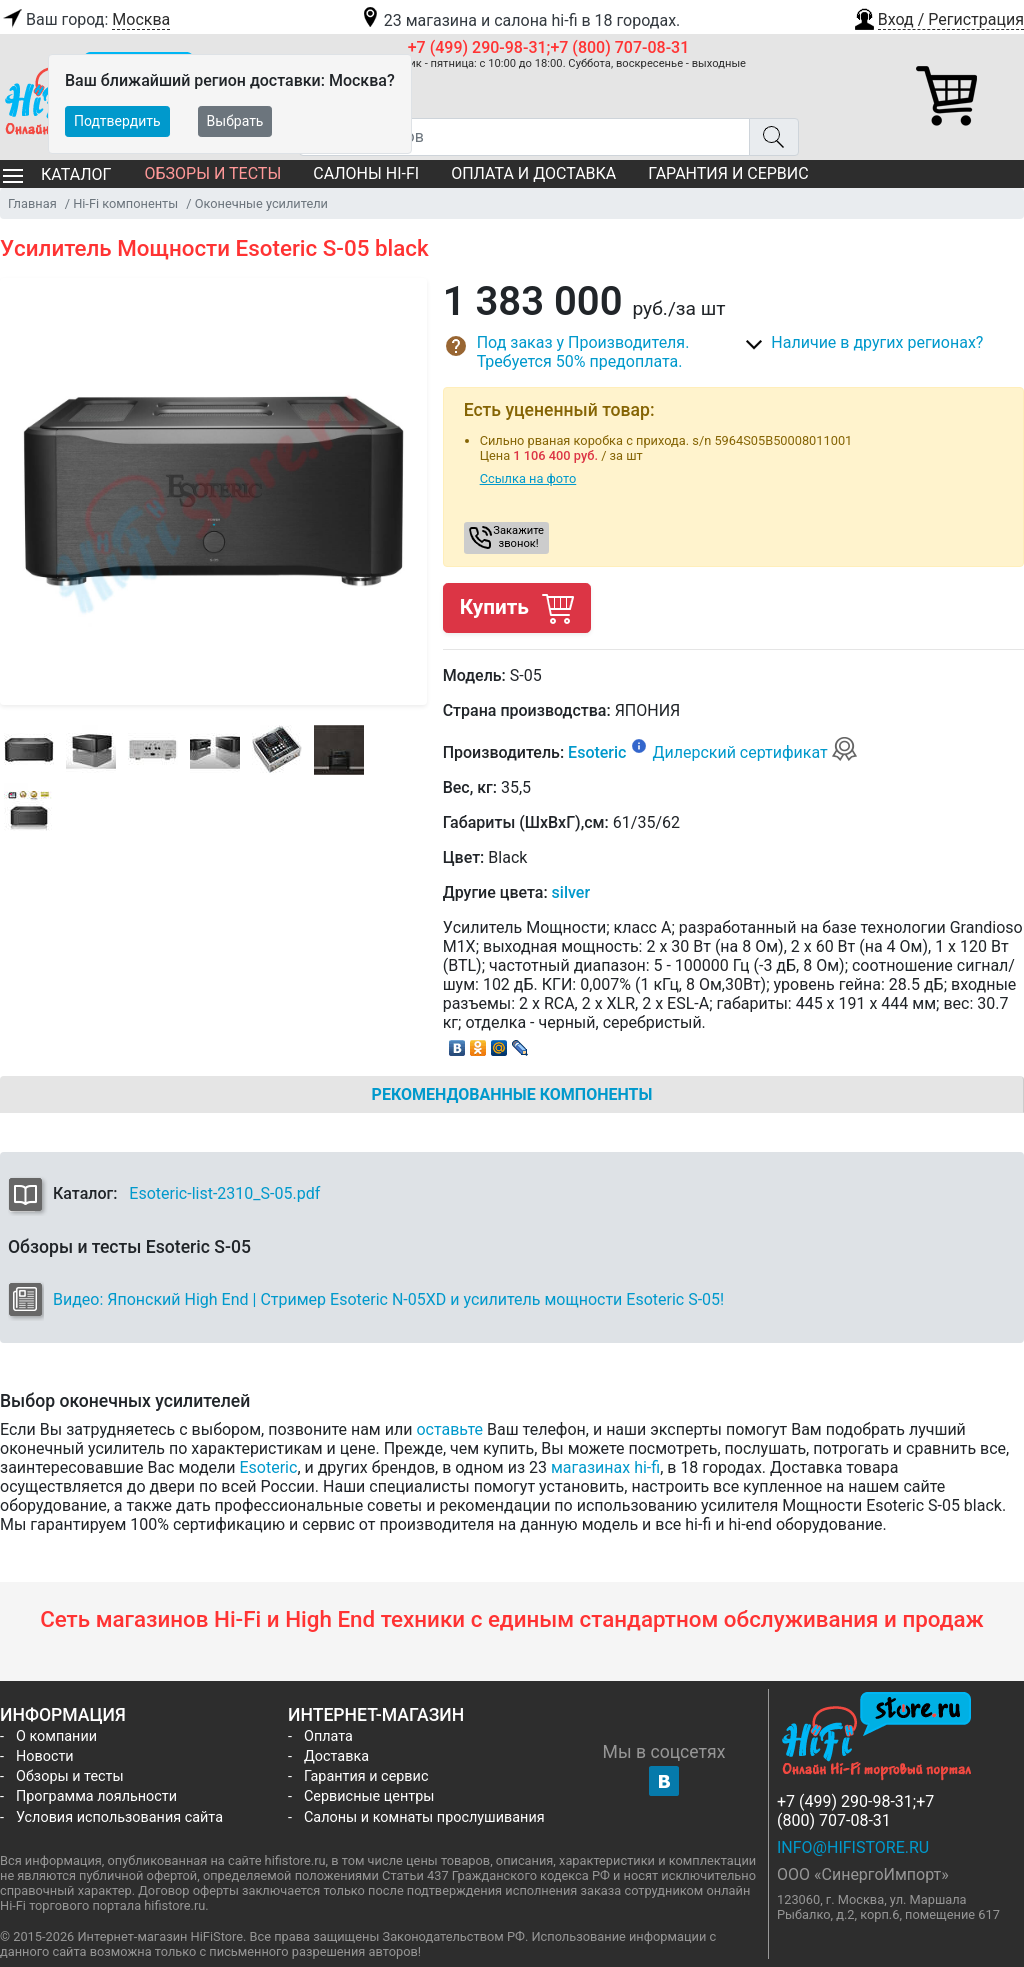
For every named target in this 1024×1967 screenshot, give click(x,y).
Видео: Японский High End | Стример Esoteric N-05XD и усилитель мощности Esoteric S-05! (388, 1299)
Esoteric (597, 752)
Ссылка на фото (528, 478)
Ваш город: (85, 20)
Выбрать (235, 121)
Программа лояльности (96, 1796)
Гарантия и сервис (728, 173)
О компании (56, 1736)
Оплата (328, 1736)
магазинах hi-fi (605, 1467)
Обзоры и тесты (212, 173)
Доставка (336, 1756)
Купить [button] (517, 607)
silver (571, 892)
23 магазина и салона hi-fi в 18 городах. (519, 20)
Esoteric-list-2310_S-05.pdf (224, 1193)
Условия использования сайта (119, 1817)
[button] (938, 17)
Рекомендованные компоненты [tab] (512, 1094)
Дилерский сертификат (754, 752)
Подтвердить (117, 121)
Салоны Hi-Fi (366, 173)
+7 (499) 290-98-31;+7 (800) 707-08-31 (549, 47)
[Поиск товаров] (524, 137)
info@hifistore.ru (853, 1847)
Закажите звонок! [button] (518, 537)
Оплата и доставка (533, 173)
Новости (45, 1756)
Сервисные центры (369, 1796)
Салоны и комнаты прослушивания (424, 1817)
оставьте (449, 1429)
